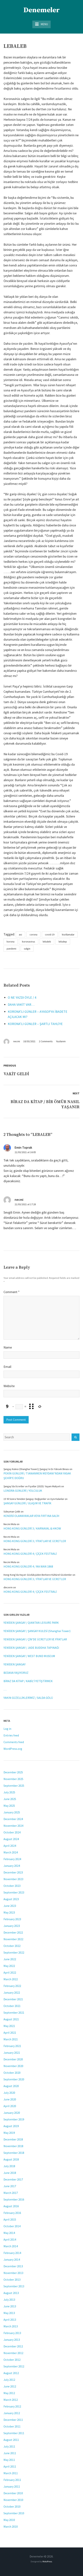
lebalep (63, 941)
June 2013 (10, 2306)
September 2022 (14, 1952)
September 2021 (14, 2012)
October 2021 (12, 2006)
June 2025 (10, 1799)
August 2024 (11, 1839)
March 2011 (11, 2473)
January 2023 (12, 1926)
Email (7, 1366)
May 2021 (9, 2026)
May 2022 (9, 1966)
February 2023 (12, 1919)
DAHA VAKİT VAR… (21, 1004)
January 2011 (12, 2486)
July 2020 (9, 2092)
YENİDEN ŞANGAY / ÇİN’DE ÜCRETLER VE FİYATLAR (35, 1639)
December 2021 (13, 1999)
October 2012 (12, 2359)
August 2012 (11, 2373)
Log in (7, 1728)
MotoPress (47, 2561)
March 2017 (11, 2193)
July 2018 (9, 2166)
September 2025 (14, 1785)
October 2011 (12, 2426)
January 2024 (12, 1866)
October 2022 (12, 1946)
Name (8, 1347)
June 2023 (10, 1906)
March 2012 (11, 2400)
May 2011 (9, 2460)
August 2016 (11, 2206)
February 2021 (12, 2046)
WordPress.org (13, 1749)
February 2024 (12, 1859)
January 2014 (12, 2259)
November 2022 (13, 1939)
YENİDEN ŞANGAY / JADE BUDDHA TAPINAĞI (31, 1647)
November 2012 (13, 2353)
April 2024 (10, 1845)
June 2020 (10, 2099)
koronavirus (28, 941)
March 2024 (11, 1852)
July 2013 (9, 2299)
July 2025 (9, 1792)
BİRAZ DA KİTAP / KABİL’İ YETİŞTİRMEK (28, 1681)
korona (10, 941)
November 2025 (13, 1779)
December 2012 (13, 2346)
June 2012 (10, 2386)
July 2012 (9, 2379)
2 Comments (46, 1041)
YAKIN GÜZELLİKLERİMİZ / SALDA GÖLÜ (28, 1698)
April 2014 (10, 2239)
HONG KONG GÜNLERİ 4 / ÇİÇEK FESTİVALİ (30, 1553)
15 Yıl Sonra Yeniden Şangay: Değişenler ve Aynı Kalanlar (34, 1499)
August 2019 (11, 2126)
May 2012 (9, 2393)
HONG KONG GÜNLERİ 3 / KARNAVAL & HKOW (32, 1528)
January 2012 (12, 2413)
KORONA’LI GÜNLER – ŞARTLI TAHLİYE (35, 1024)
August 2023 (11, 1899)
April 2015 (10, 2219)
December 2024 (13, 1819)
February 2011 (12, 2480)
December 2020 (13, 2059)
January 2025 (12, 1812)
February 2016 (12, 2213)
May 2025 (9, 1805)
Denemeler (41, 10)
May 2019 (9, 2133)
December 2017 (13, 2179)
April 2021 (10, 2032)
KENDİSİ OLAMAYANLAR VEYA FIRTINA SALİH (31, 1516)
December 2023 (13, 1872)
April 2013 (10, 2319)
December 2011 (13, 2420)
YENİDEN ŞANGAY (15, 1664)
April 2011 (10, 2466)
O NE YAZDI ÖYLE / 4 (22, 997)
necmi (16, 1041)
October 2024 (12, 1832)
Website (9, 1386)
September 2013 (14, 2286)
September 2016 (14, 2199)
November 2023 (13, 1879)
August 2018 (11, 2159)
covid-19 (49, 934)
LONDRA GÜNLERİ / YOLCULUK (23, 1490)
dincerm (8, 1587)
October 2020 (12, 2072)
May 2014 (9, 2233)
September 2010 (14, 2513)
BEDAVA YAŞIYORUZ (16, 1673)
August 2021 (11, 2019)
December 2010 (13, 2493)
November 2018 (13, 2146)
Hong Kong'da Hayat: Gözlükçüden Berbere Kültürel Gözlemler (38, 1574)
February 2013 (12, 2333)
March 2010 (11, 2526)
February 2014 (12, 2253)
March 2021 (11, 2039)
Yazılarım (61, 1041)
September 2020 (14, 2079)
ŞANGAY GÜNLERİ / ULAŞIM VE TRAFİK (27, 1503)
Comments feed (14, 1742)
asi (20, 934)
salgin (27, 948)
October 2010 (12, 2506)
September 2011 (14, 2433)
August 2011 (11, 2440)
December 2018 (13, 2139)
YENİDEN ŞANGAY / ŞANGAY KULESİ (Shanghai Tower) (37, 1631)
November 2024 (13, 1825)
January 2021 (12, 2052)
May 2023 (9, 1912)
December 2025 (13, 1772)
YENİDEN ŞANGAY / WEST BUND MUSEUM (29, 1656)
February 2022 (12, 1986)
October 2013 (12, 2279)
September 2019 (14, 2119)
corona (33, 934)
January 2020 (12, 2112)
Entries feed (11, 1735)
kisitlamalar (68, 934)
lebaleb (47, 941)
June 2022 (10, 1959)
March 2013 (11, 2326)
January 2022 (12, 1992)
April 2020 (10, 2106)
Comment (12, 1292)
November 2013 (13, 2273)
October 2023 (12, 1886)
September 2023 (14, 1892)
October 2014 (12, 2226)
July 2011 (9, 2446)
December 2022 (13, 1932)
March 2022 (11, 1979)
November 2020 (13, 2066)
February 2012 (12, 2406)
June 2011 (10, 2453)
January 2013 (12, 2339)
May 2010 (9, 2520)
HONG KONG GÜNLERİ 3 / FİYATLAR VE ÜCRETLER (35, 1541)
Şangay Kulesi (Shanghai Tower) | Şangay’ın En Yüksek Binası (36, 1469)
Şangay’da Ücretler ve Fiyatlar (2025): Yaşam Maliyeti (32, 1486)
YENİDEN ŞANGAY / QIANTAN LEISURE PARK (31, 1622)
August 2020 (11, 2086)
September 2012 (14, 2366)
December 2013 (13, 2266)
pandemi (11, 948)
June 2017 (10, 2186)
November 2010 (13, 2500)
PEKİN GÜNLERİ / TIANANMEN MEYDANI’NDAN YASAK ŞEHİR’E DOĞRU (37, 1475)
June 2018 (10, 2173)
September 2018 (14, 2153)
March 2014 (11, 2246)
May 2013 (9, 2313)
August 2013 (11, 2293)
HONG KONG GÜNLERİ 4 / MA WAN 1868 (28, 1566)
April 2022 (10, 1972)
